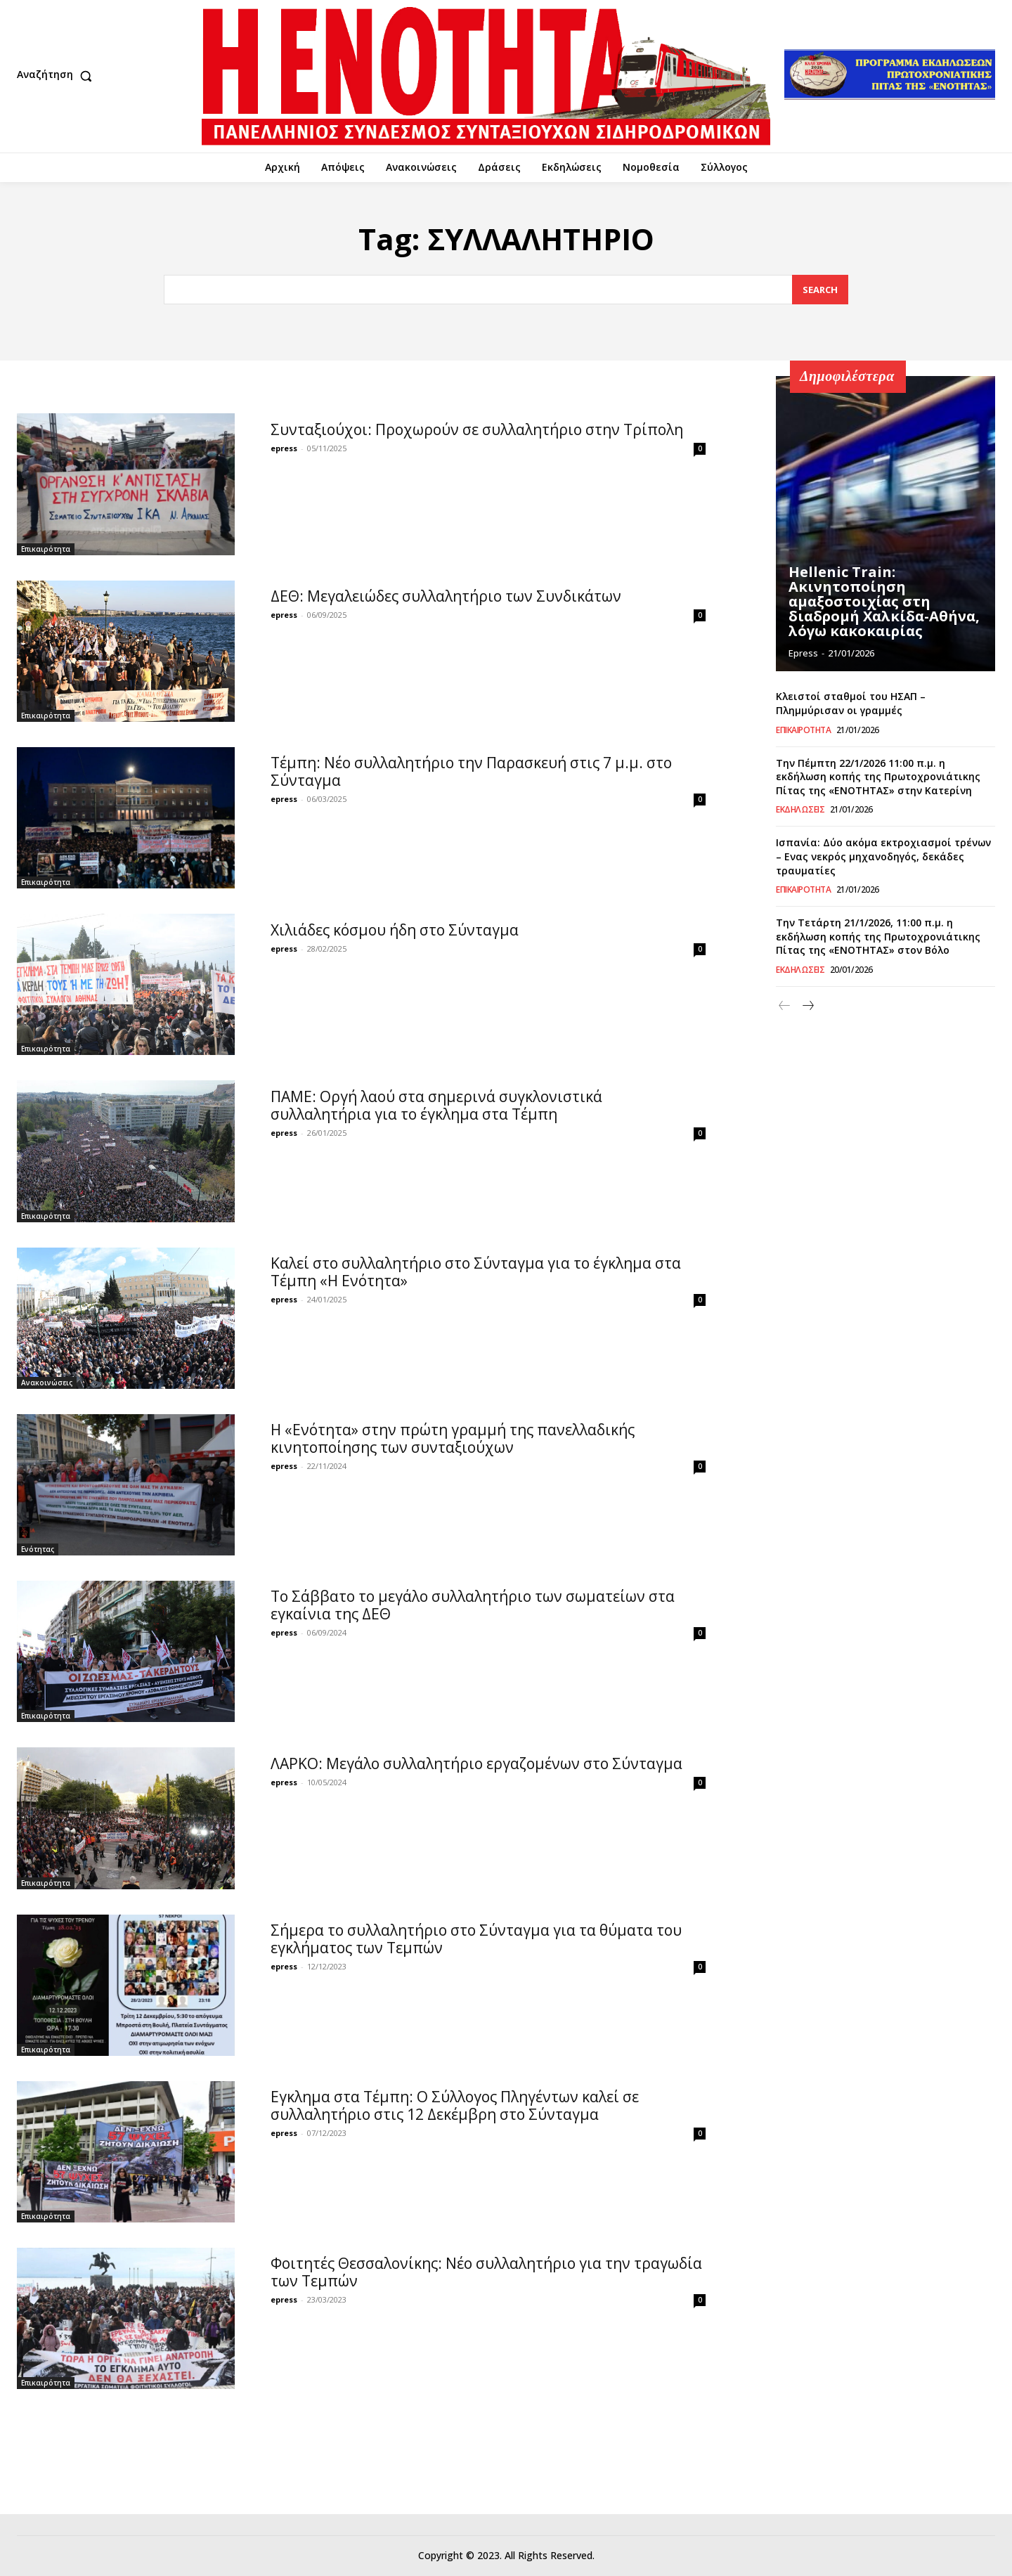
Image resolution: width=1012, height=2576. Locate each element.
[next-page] (807, 1006)
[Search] (820, 290)
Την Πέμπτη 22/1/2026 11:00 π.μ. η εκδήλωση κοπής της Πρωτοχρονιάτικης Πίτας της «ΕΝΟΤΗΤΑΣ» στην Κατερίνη (878, 776)
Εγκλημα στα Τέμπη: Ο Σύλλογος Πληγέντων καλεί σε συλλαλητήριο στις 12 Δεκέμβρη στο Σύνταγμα (455, 2105)
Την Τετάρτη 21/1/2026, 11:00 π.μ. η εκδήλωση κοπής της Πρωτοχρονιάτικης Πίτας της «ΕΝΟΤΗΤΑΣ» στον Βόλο (878, 936)
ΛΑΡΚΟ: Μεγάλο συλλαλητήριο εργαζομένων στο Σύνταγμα (476, 1763)
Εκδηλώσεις (800, 809)
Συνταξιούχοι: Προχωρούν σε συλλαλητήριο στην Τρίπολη (477, 429)
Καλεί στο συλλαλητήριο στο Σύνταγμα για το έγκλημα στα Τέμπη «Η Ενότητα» (476, 1271)
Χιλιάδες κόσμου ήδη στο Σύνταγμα (395, 930)
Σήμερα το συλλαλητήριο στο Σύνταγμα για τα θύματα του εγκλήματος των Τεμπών (476, 1938)
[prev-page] (784, 1006)
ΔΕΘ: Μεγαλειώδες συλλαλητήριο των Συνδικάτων (446, 596)
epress (284, 448)
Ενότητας (37, 1549)
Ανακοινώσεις (46, 1382)
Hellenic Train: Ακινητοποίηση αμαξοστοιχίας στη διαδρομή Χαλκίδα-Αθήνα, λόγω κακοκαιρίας (884, 602)
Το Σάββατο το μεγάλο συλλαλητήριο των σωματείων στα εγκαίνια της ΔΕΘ (473, 1605)
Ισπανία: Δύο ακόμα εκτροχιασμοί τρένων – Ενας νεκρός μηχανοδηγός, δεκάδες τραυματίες (883, 856)
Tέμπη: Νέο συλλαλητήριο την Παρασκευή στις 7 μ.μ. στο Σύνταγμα (471, 771)
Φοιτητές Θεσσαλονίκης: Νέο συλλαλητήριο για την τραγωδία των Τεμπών (486, 2272)
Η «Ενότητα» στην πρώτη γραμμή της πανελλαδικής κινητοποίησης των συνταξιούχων (453, 1438)
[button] (57, 76)
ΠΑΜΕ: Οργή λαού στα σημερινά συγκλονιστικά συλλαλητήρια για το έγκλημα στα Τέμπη (436, 1105)
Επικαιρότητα (45, 549)
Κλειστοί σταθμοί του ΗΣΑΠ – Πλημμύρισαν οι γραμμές (851, 703)
